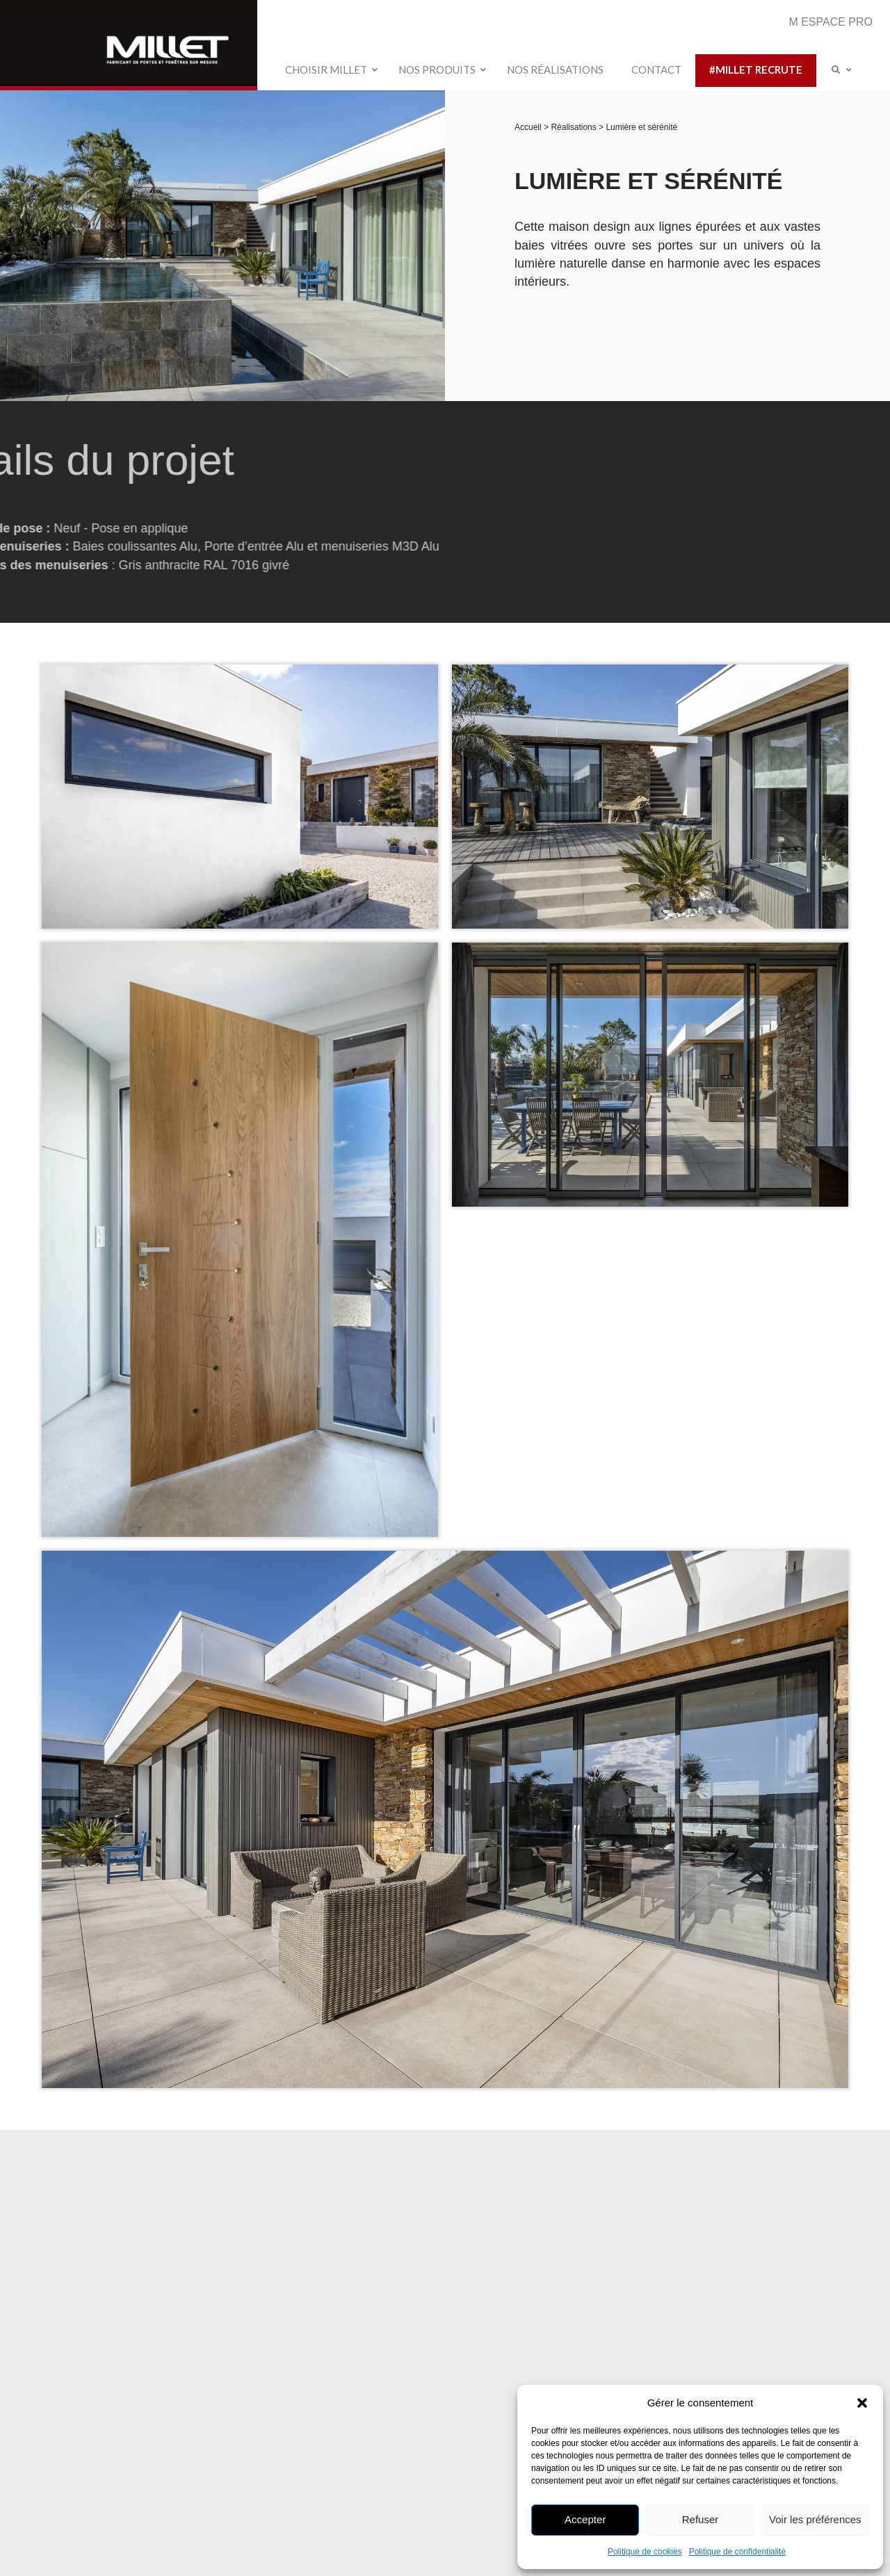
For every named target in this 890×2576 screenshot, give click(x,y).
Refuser (700, 2519)
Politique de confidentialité (737, 2552)
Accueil (529, 127)
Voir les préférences (815, 2519)
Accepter (585, 2519)
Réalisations (575, 127)
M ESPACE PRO (830, 22)
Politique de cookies (645, 2552)
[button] (862, 2403)
